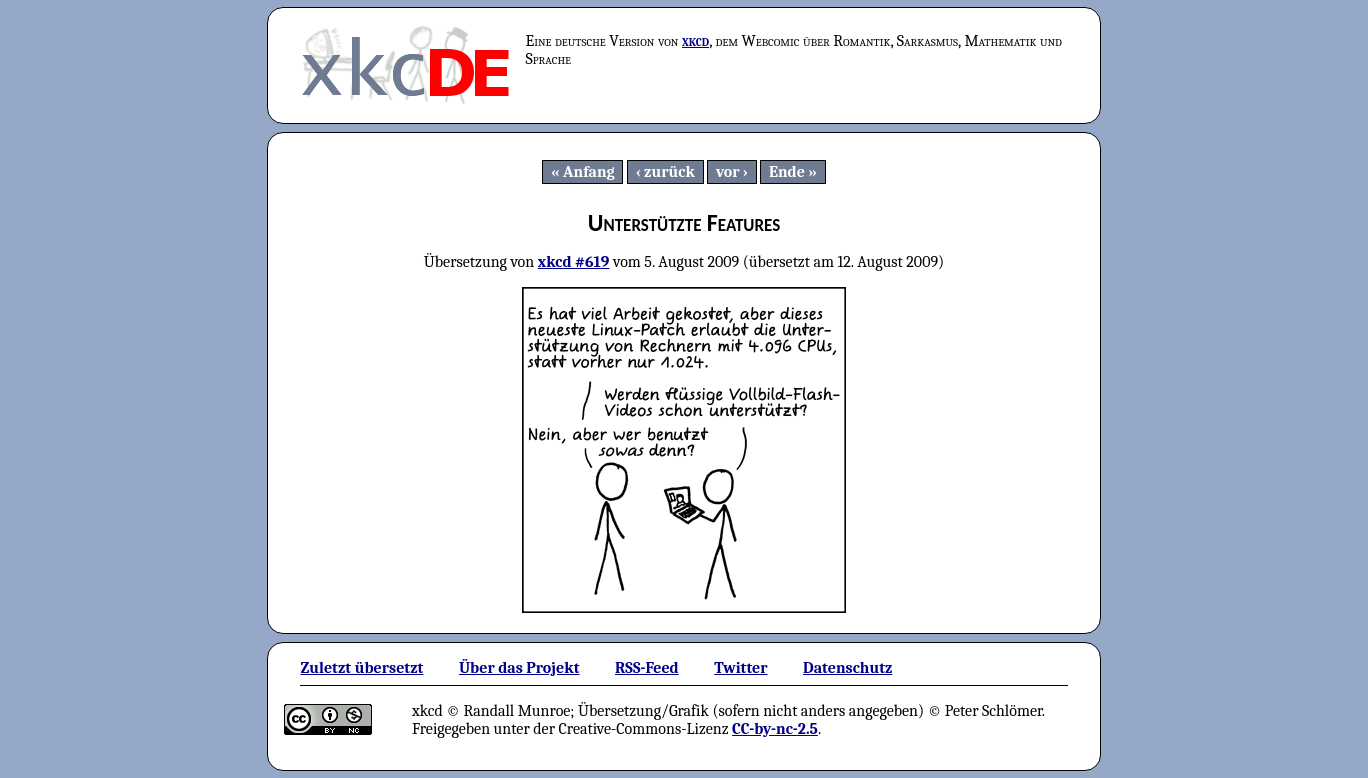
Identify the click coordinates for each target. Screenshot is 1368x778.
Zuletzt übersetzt (361, 668)
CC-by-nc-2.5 (775, 729)
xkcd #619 (574, 262)
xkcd (695, 41)
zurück (669, 172)
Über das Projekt (519, 668)
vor (728, 172)
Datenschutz (847, 668)
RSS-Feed (647, 668)
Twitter (740, 668)
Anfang (589, 172)
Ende (787, 172)
